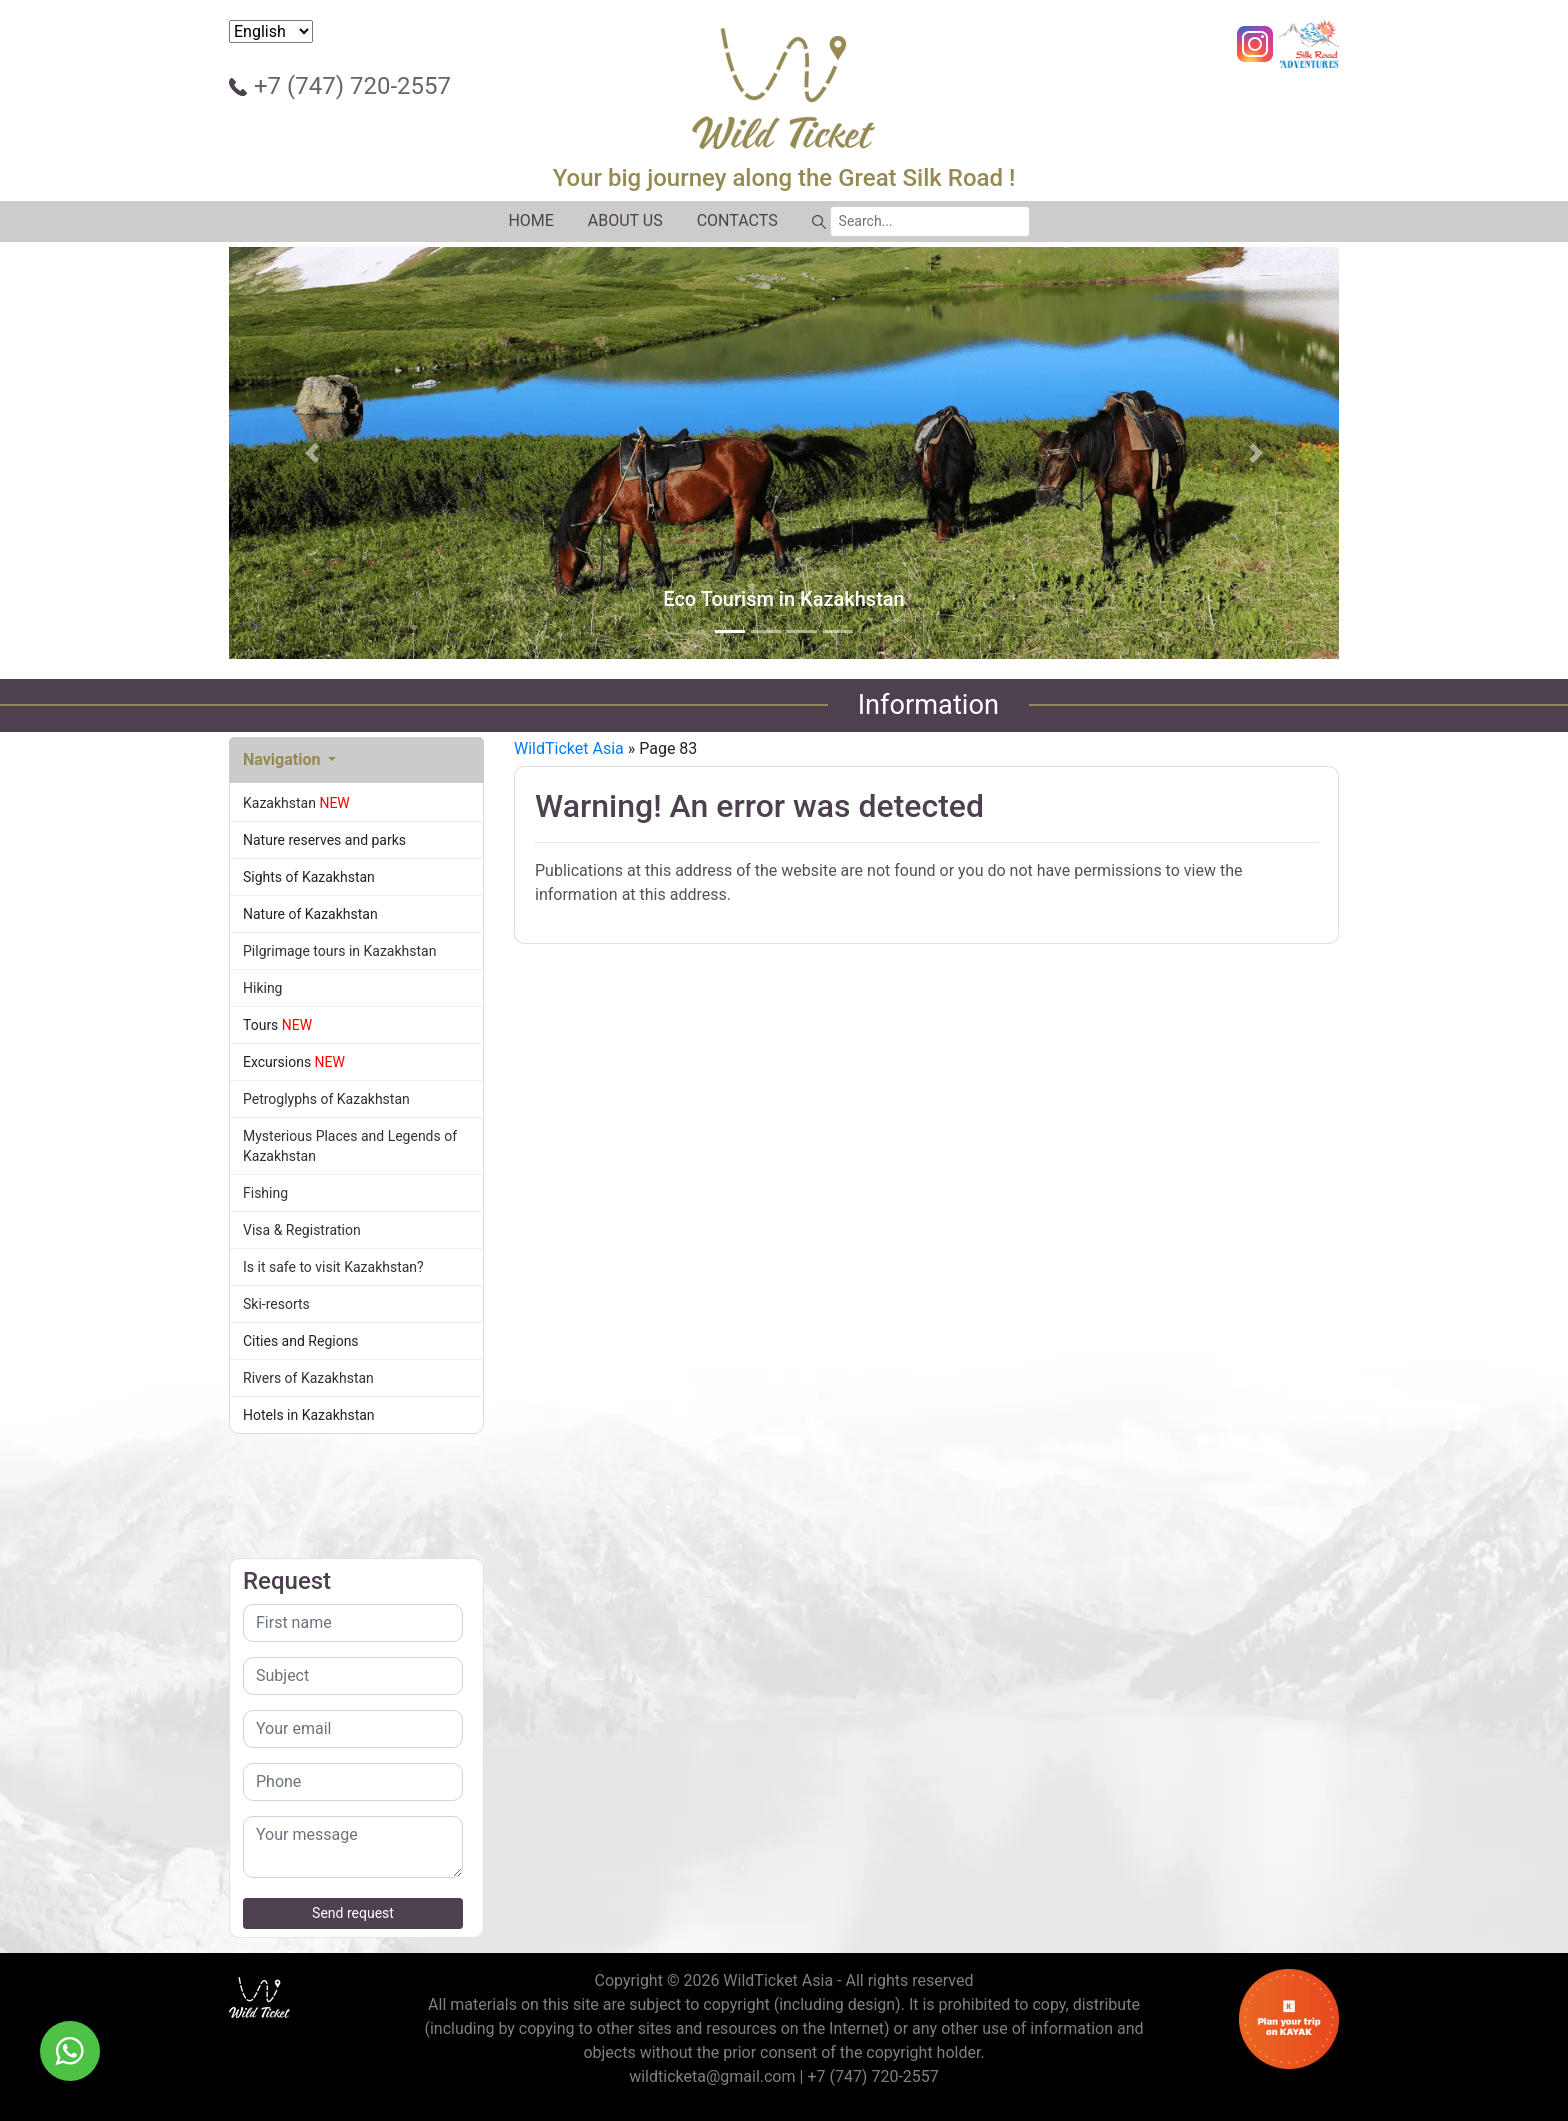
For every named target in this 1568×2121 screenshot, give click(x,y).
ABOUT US (625, 220)
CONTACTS (737, 220)
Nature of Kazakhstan (356, 914)
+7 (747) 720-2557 (352, 86)
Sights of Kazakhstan (356, 877)
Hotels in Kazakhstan (356, 1415)
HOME (530, 220)
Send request (353, 1913)
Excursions (356, 1062)
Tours (356, 1025)
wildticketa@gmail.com (712, 2076)
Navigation (283, 759)
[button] (312, 453)
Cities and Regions (356, 1341)
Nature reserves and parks (356, 840)
